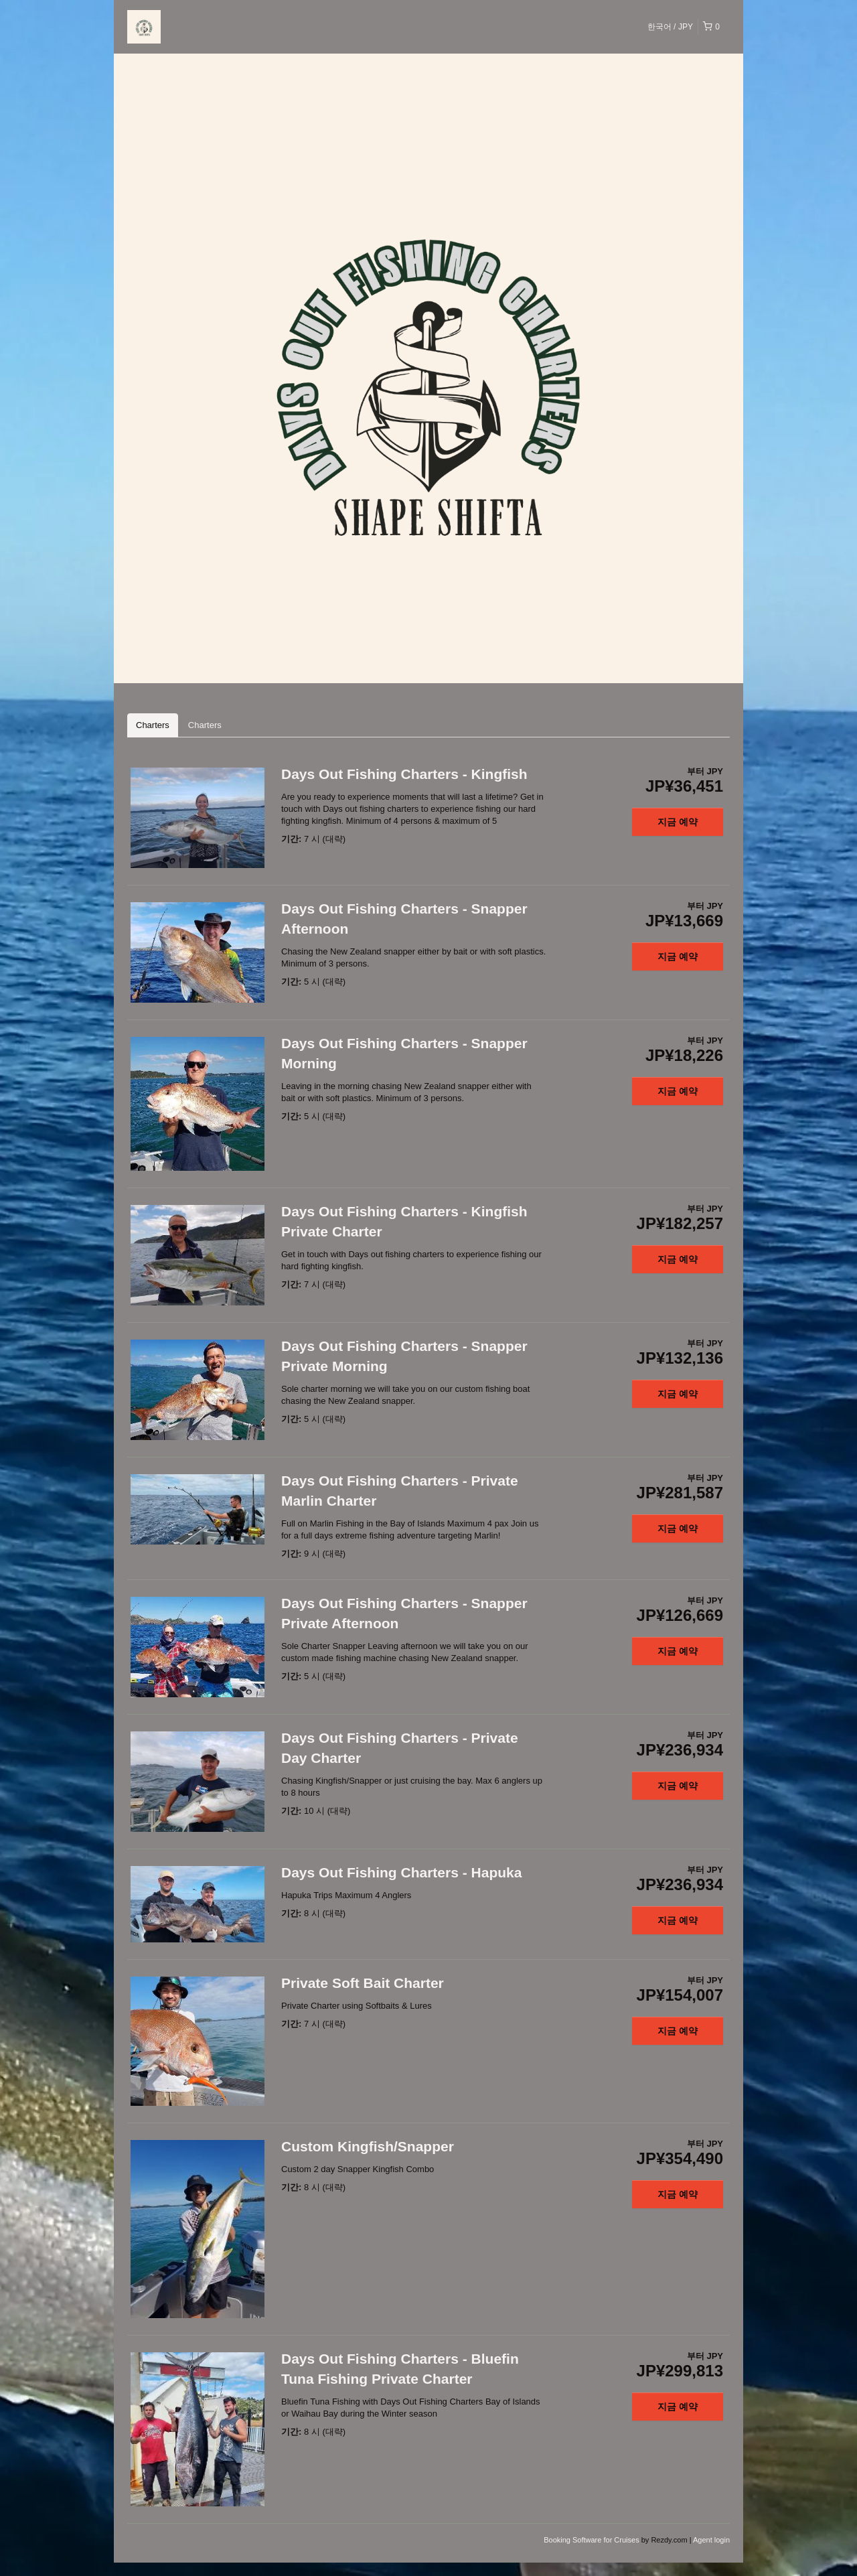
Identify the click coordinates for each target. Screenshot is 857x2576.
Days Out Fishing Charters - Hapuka (401, 1872)
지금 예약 (677, 821)
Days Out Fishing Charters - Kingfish (404, 774)
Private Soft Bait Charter (362, 1983)
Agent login (711, 2540)
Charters (152, 725)
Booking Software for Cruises (592, 2540)
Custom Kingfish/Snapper (367, 2146)
